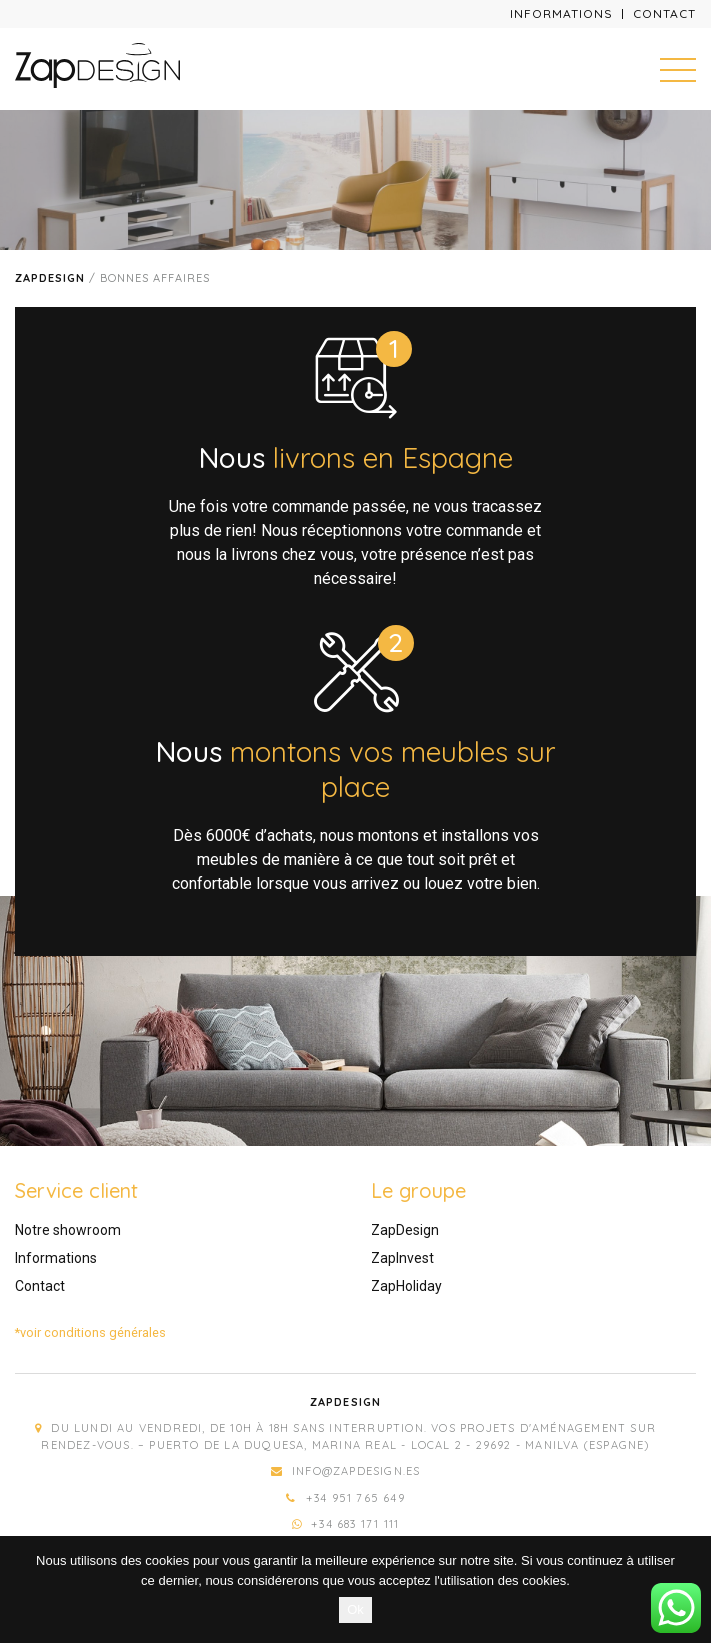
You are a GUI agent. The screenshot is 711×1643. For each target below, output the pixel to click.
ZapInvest (402, 1258)
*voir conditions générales (90, 1332)
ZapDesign (405, 1230)
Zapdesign (50, 278)
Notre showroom (68, 1230)
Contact (664, 13)
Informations (561, 13)
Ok (355, 1609)
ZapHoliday (406, 1286)
